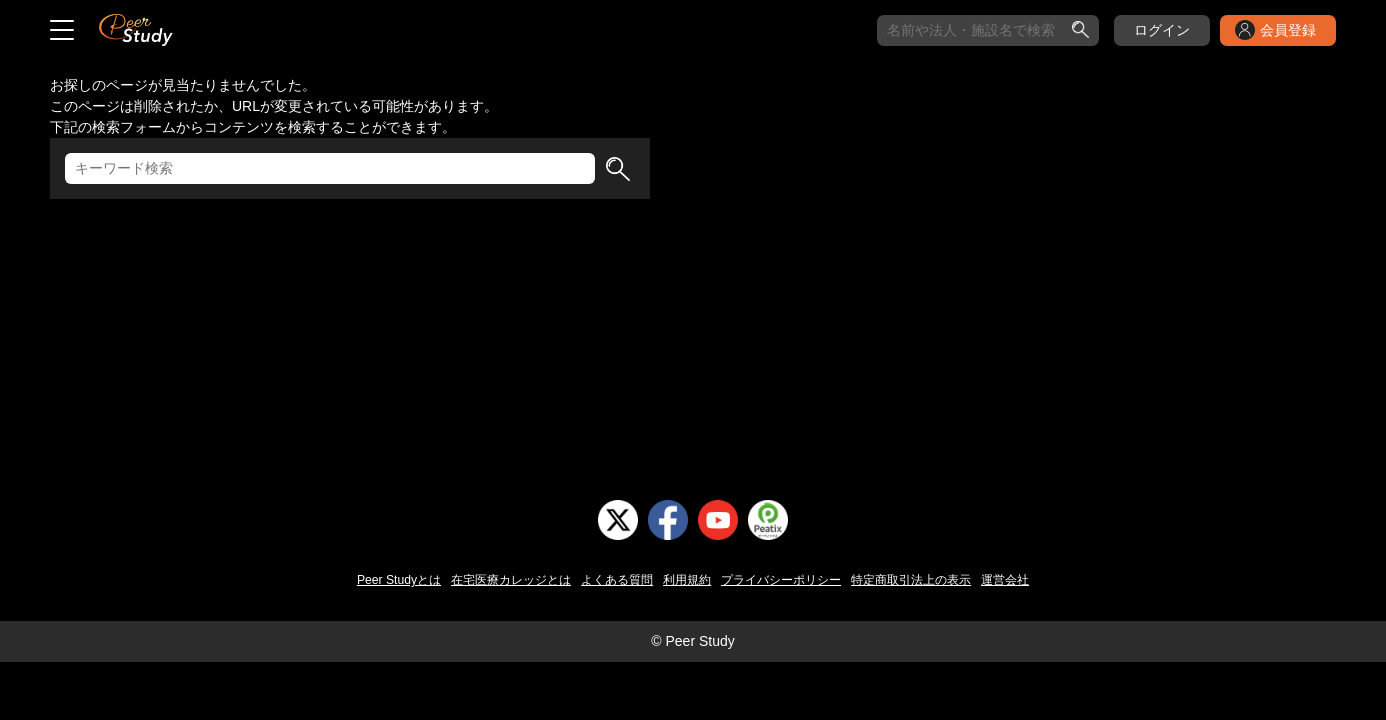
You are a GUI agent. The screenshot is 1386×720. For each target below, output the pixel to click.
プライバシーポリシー (781, 580)
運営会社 (1005, 580)
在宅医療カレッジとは (511, 580)
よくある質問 (617, 580)
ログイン (1162, 30)
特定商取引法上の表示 (911, 580)
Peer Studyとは (399, 580)
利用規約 (687, 580)
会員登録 (1288, 30)
